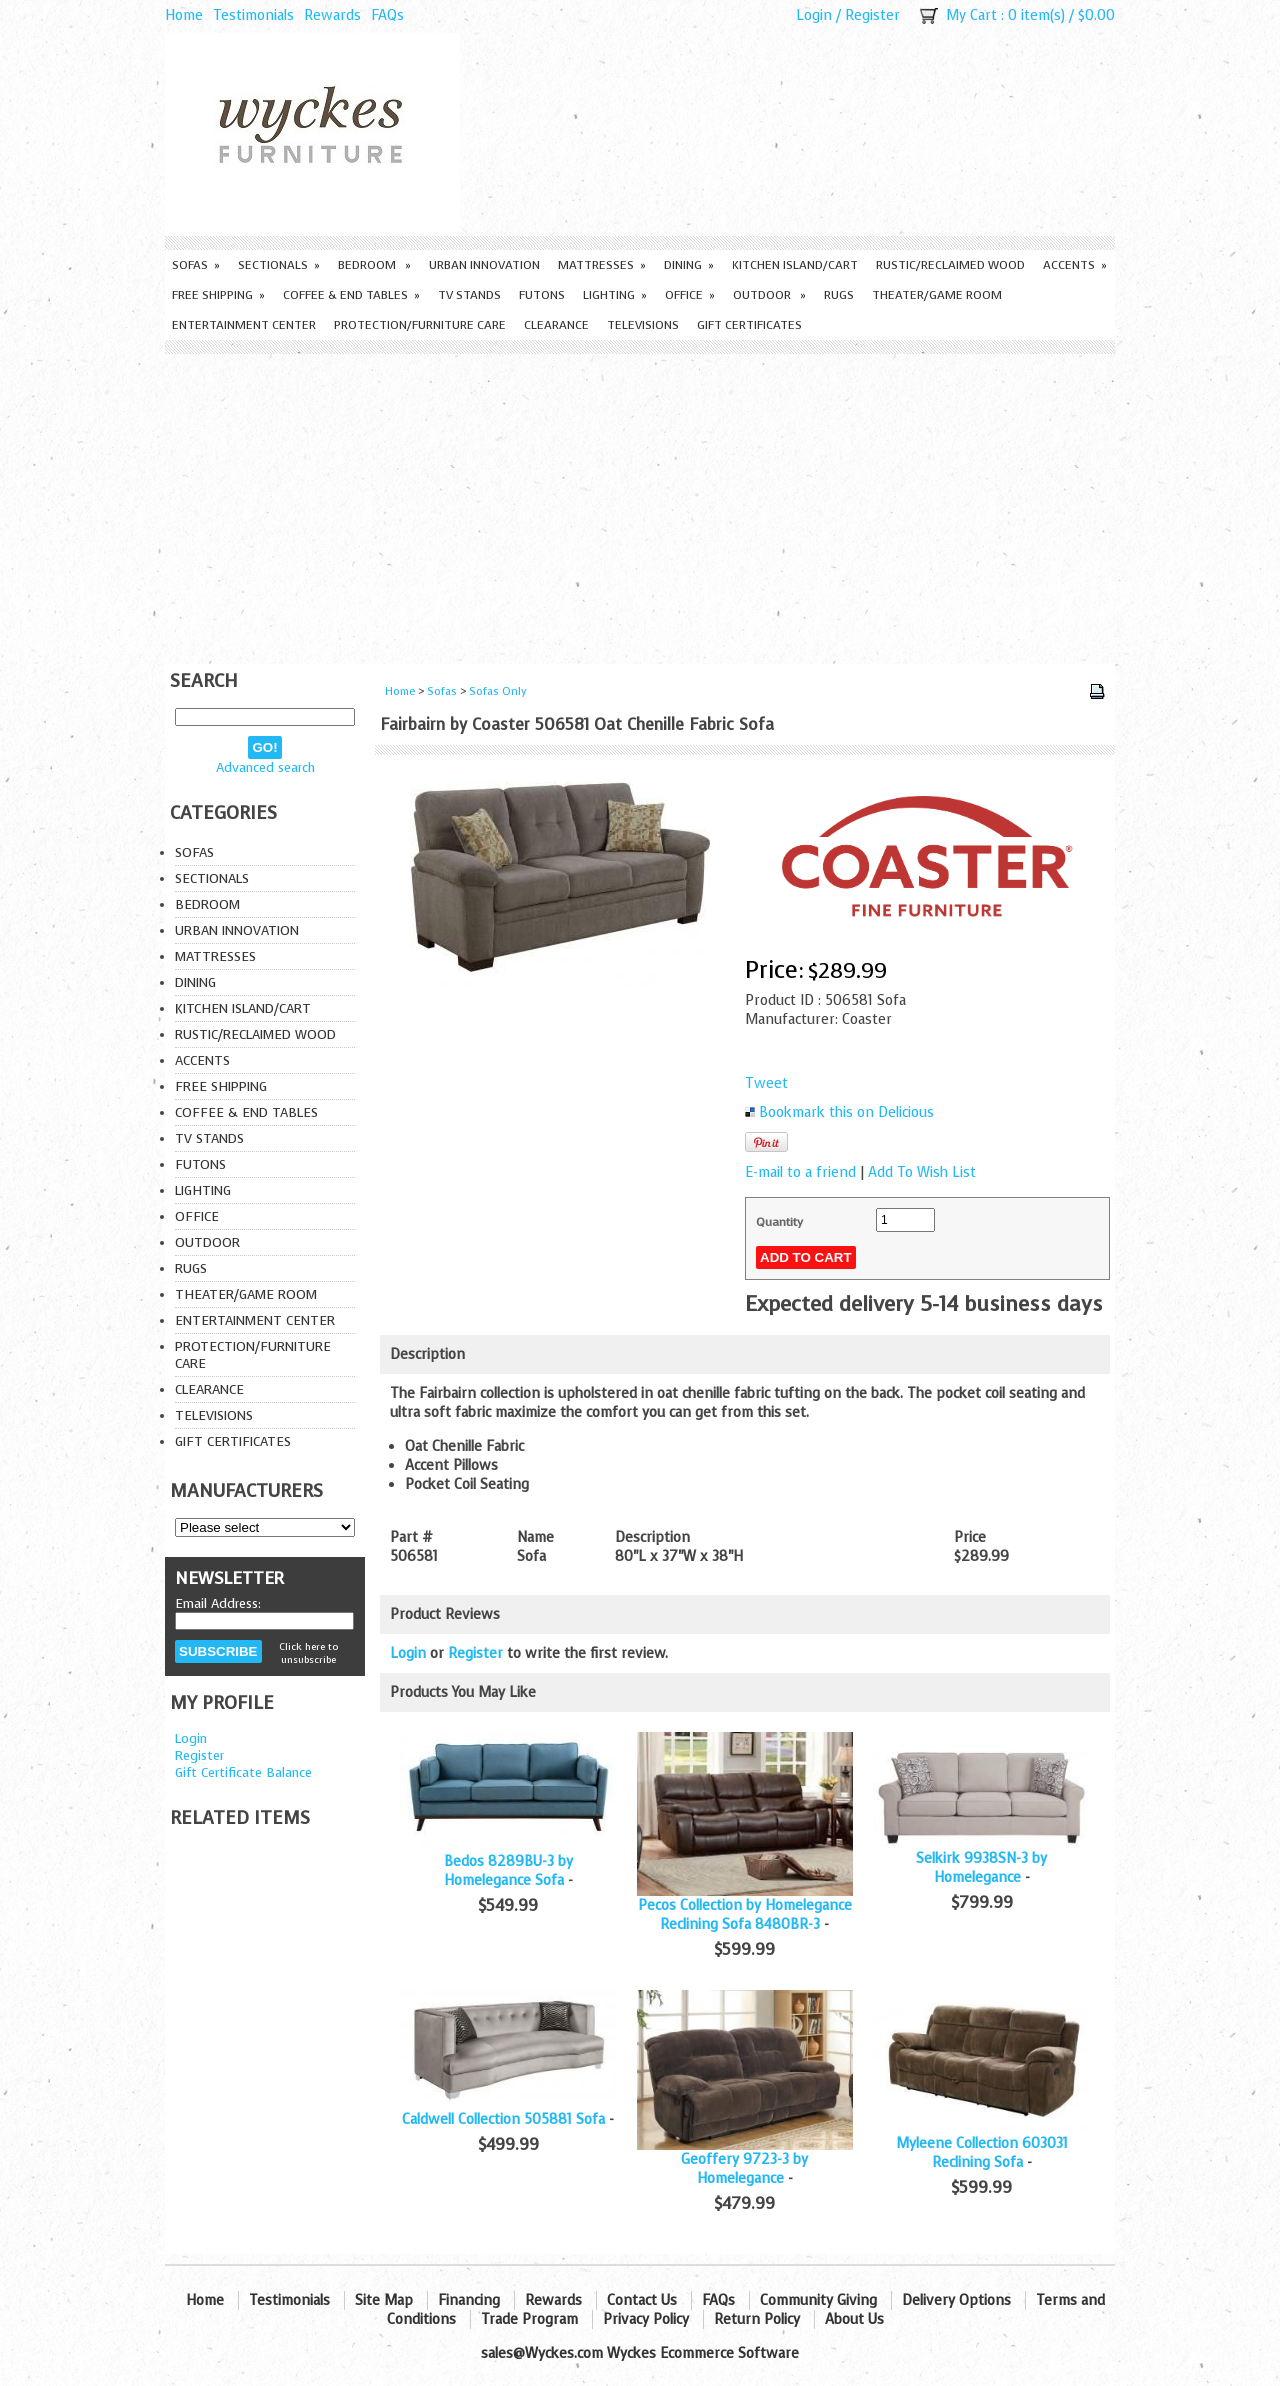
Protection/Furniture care (420, 325)
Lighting (615, 295)
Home (184, 15)
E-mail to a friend (800, 1172)
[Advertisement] (640, 504)
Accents (1075, 265)
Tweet (766, 1083)
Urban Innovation (484, 265)
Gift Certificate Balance (243, 1772)
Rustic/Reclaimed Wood (950, 265)
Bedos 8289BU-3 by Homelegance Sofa (508, 1871)
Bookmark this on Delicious (846, 1112)
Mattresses (602, 265)
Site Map (384, 2300)
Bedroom (374, 265)
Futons (542, 295)
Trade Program (529, 2319)
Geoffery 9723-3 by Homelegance (744, 2169)
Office (690, 295)
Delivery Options (956, 2300)
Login (814, 15)
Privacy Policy (646, 2319)
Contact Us (642, 2300)
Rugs (839, 295)
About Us (854, 2319)
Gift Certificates (749, 325)
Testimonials (253, 15)
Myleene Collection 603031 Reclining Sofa (982, 2153)
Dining (689, 265)
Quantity (779, 1222)
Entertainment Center (244, 325)
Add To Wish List (922, 1172)
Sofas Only (498, 691)
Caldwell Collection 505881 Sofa (503, 2119)
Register (872, 15)
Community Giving (818, 2300)
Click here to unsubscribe (308, 1653)
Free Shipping (218, 295)
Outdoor (769, 295)
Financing (469, 2300)
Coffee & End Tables (351, 295)
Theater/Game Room (937, 295)
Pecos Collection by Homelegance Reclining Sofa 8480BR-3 (745, 1915)
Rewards (332, 15)
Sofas (196, 265)
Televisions (643, 325)
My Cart (971, 15)
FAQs (387, 15)
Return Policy (757, 2319)
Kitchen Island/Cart (795, 265)
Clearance (556, 325)
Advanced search (265, 767)
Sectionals (279, 265)
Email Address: (218, 1603)
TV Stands (469, 295)
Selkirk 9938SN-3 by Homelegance (981, 1868)
